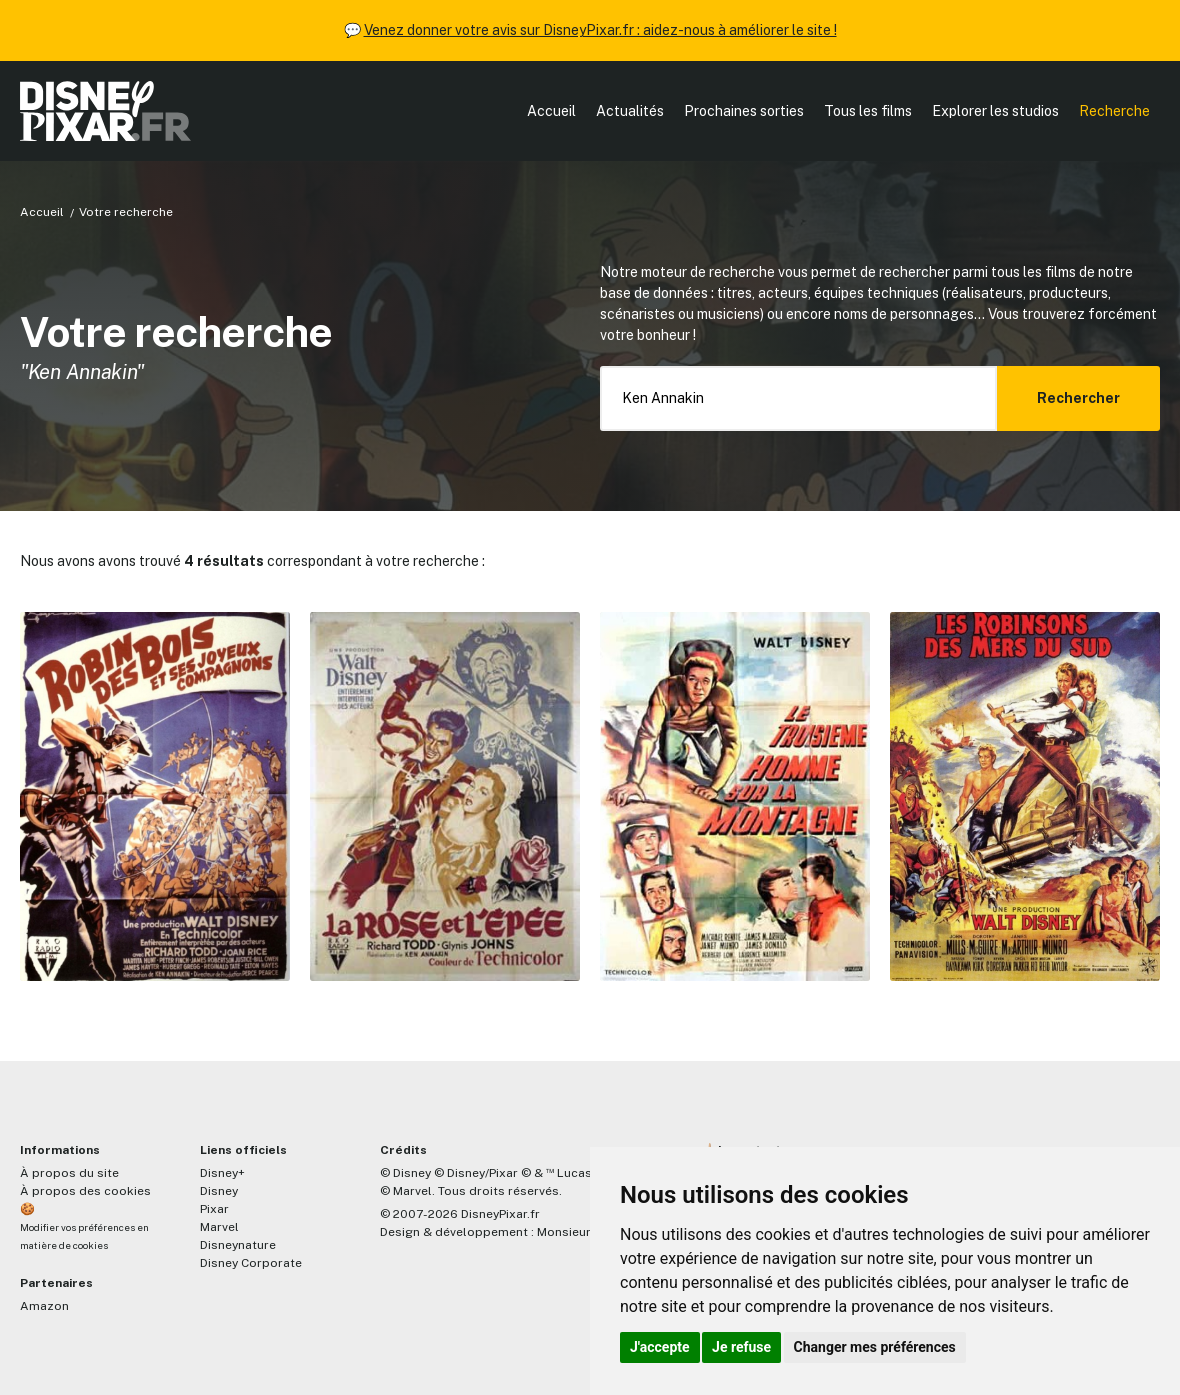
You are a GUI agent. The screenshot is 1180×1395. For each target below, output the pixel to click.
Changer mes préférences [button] (875, 1347)
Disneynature (238, 1245)
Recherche (1114, 111)
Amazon (44, 1306)
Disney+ (222, 1173)
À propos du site (69, 1173)
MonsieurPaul (576, 1232)
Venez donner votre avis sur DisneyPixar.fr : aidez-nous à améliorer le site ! (600, 30)
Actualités (630, 111)
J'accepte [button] (660, 1347)
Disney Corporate (251, 1263)
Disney (219, 1191)
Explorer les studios (995, 111)
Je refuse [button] (741, 1347)
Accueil (551, 111)
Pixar (214, 1209)
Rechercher (1078, 398)
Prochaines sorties (744, 111)
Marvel (219, 1227)
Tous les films (868, 111)
